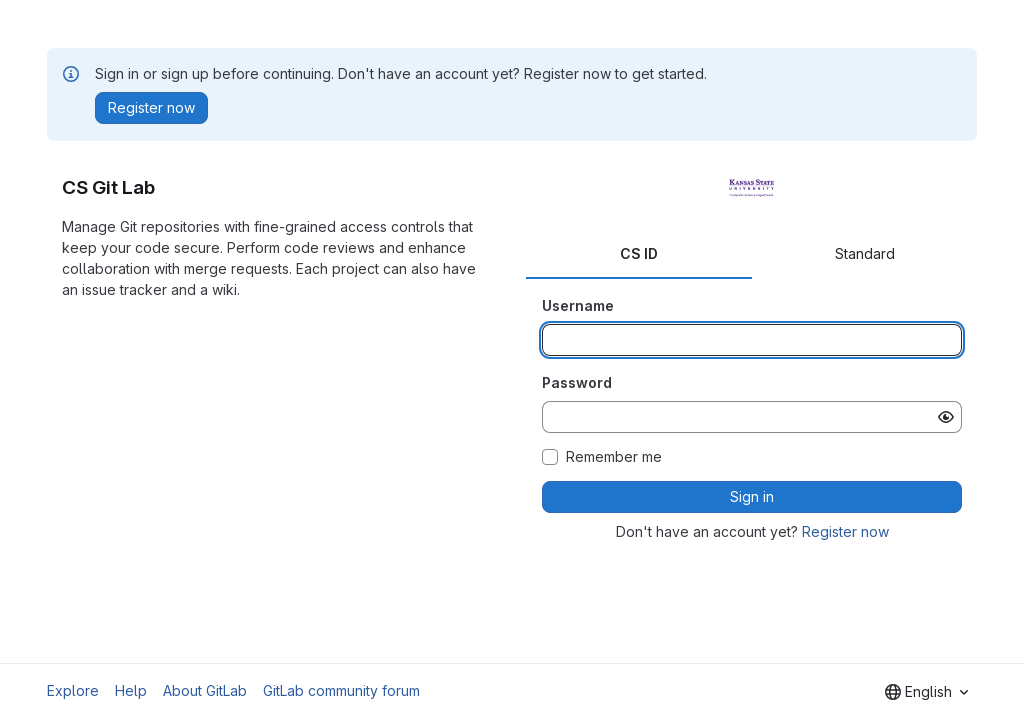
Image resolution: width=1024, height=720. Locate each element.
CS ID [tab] (639, 253)
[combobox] (926, 692)
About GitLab (205, 690)
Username (578, 305)
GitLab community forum (341, 690)
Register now (845, 531)
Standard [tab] (865, 253)
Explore (73, 690)
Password (577, 382)
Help (131, 690)
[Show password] (946, 417)
